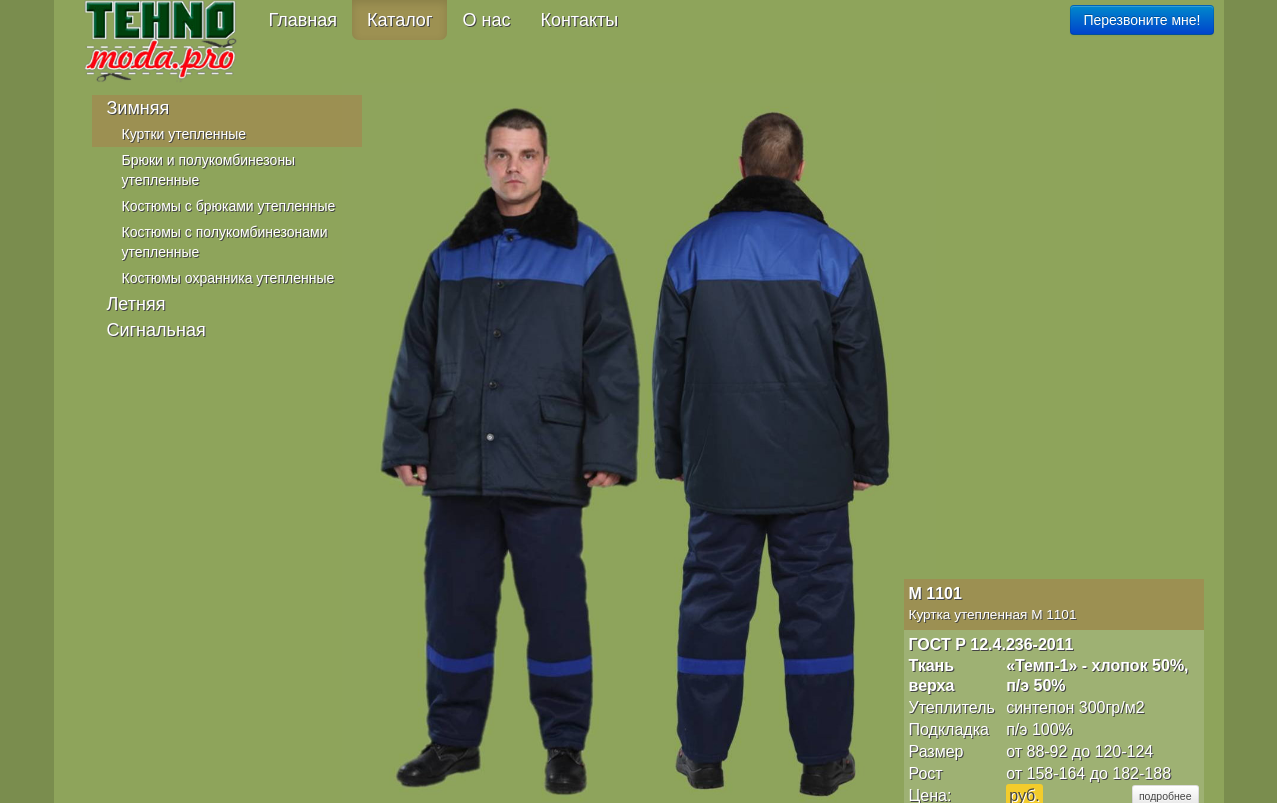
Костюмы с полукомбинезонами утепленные (225, 242)
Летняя (136, 304)
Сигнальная (156, 330)
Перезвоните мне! (1141, 20)
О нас (486, 20)
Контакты (579, 20)
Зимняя (138, 108)
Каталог (399, 20)
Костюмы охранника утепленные (228, 278)
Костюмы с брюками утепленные (229, 206)
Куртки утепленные (184, 134)
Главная (303, 20)
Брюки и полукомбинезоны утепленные (209, 170)
